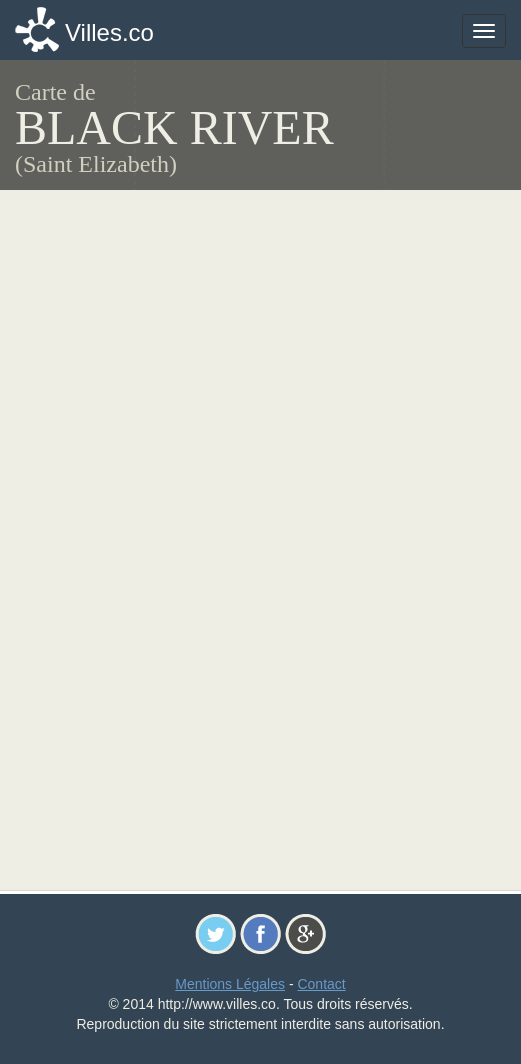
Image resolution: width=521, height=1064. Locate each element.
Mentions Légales (230, 984)
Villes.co (109, 32)
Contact (321, 984)
